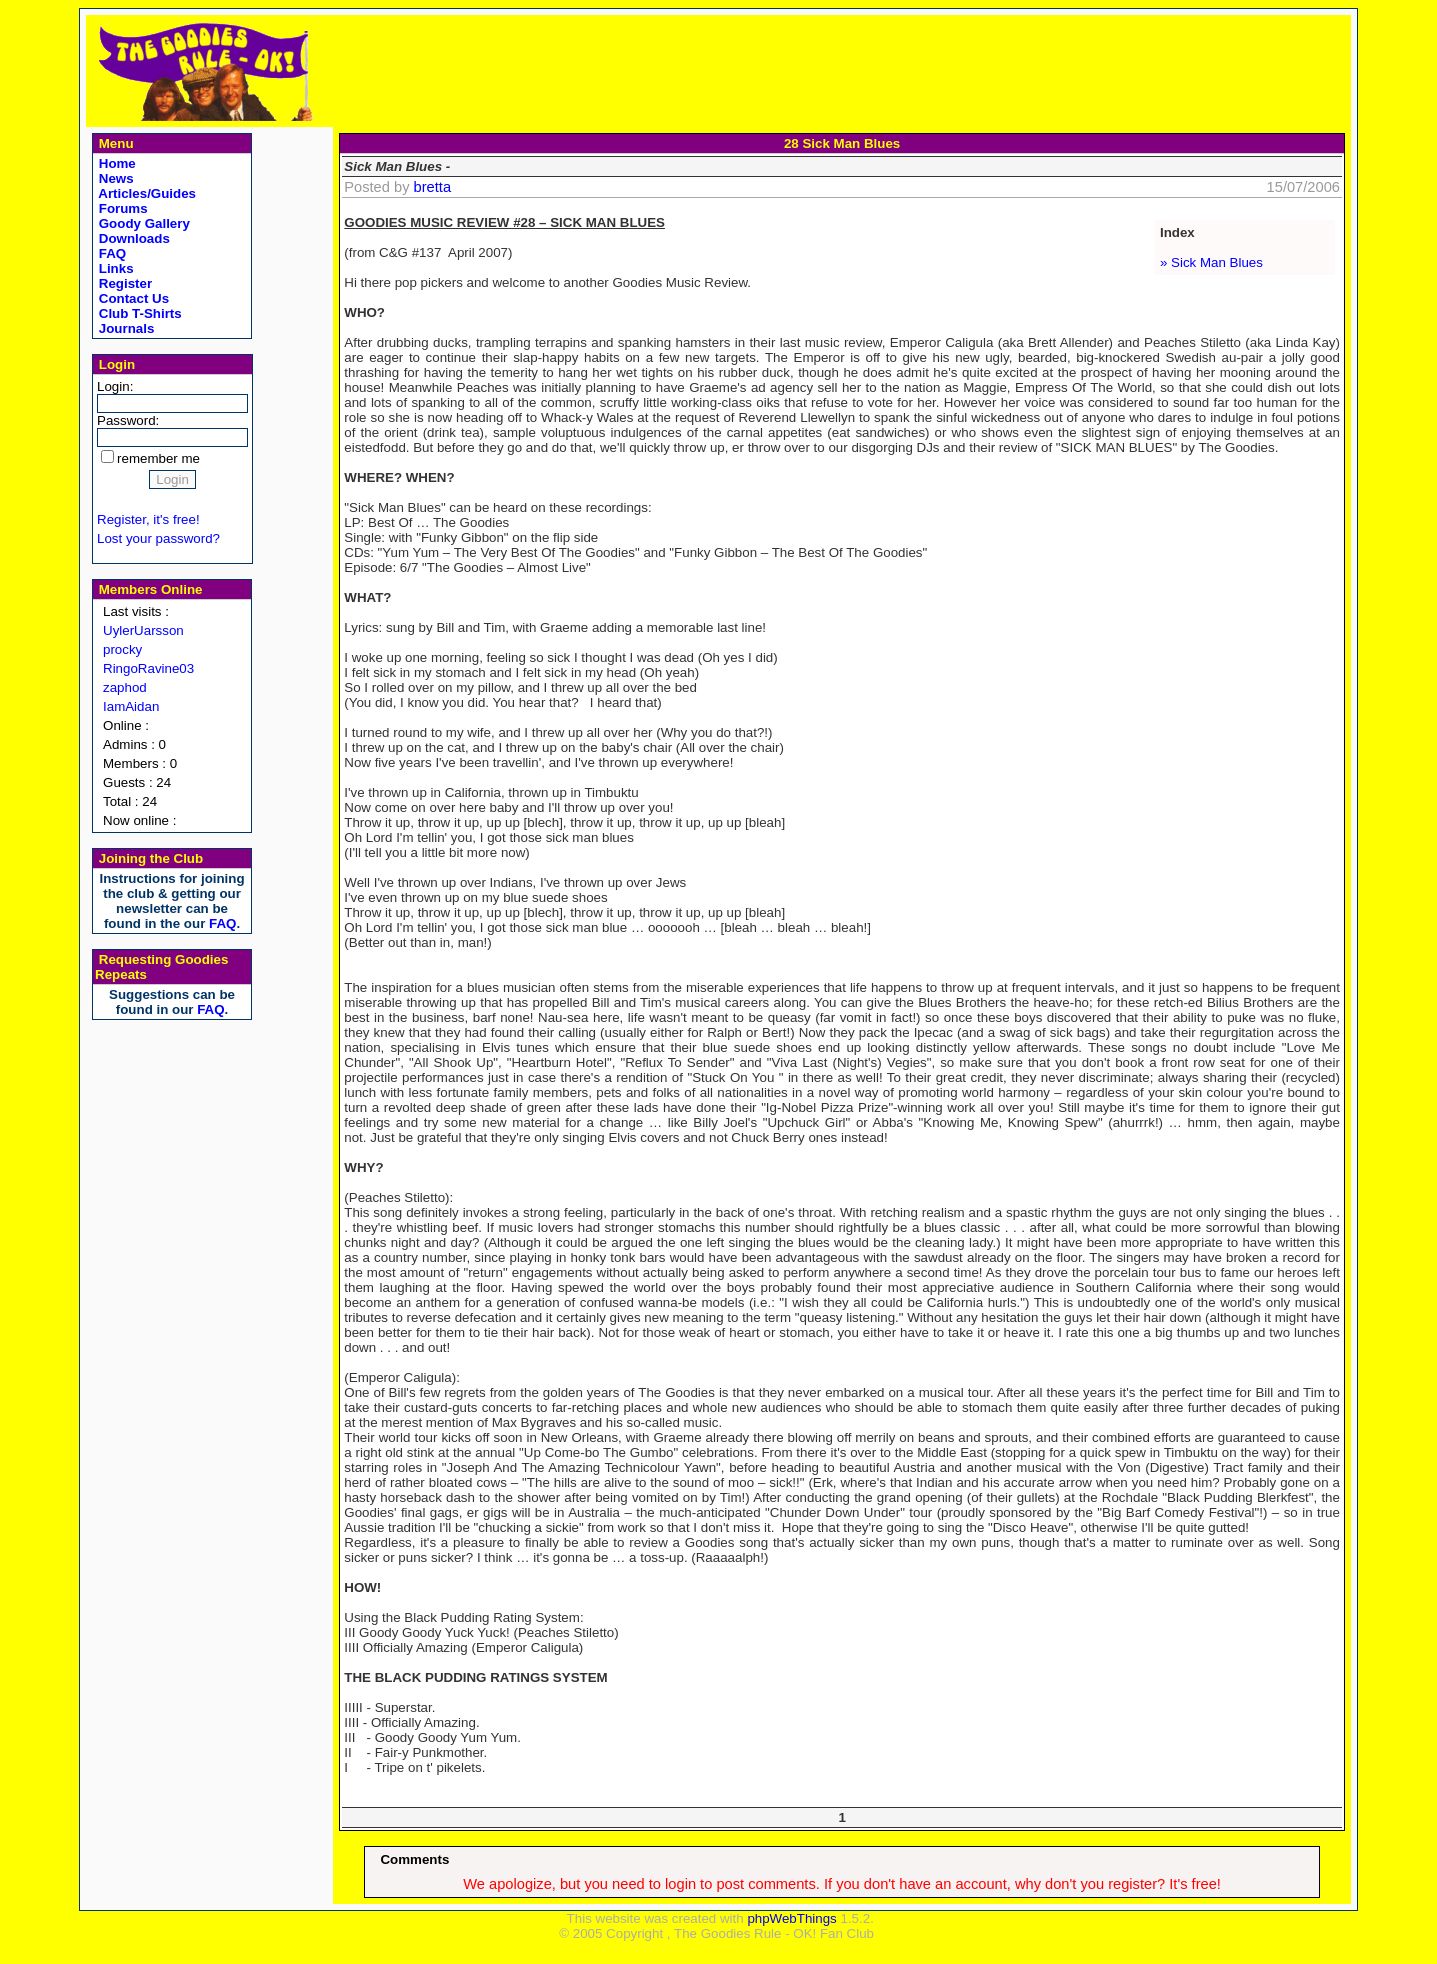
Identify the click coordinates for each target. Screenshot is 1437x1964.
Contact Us (132, 298)
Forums (121, 208)
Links (114, 268)
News (114, 178)
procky (122, 649)
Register (123, 283)
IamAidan (131, 706)
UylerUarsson (143, 630)
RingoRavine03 (148, 668)
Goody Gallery (142, 223)
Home (115, 163)
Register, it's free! (148, 519)
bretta (432, 187)
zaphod (125, 687)
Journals (124, 328)
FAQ (110, 253)
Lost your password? (158, 538)
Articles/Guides (145, 193)
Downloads (132, 238)
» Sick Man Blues (1211, 262)
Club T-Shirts (138, 313)
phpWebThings (791, 1918)
